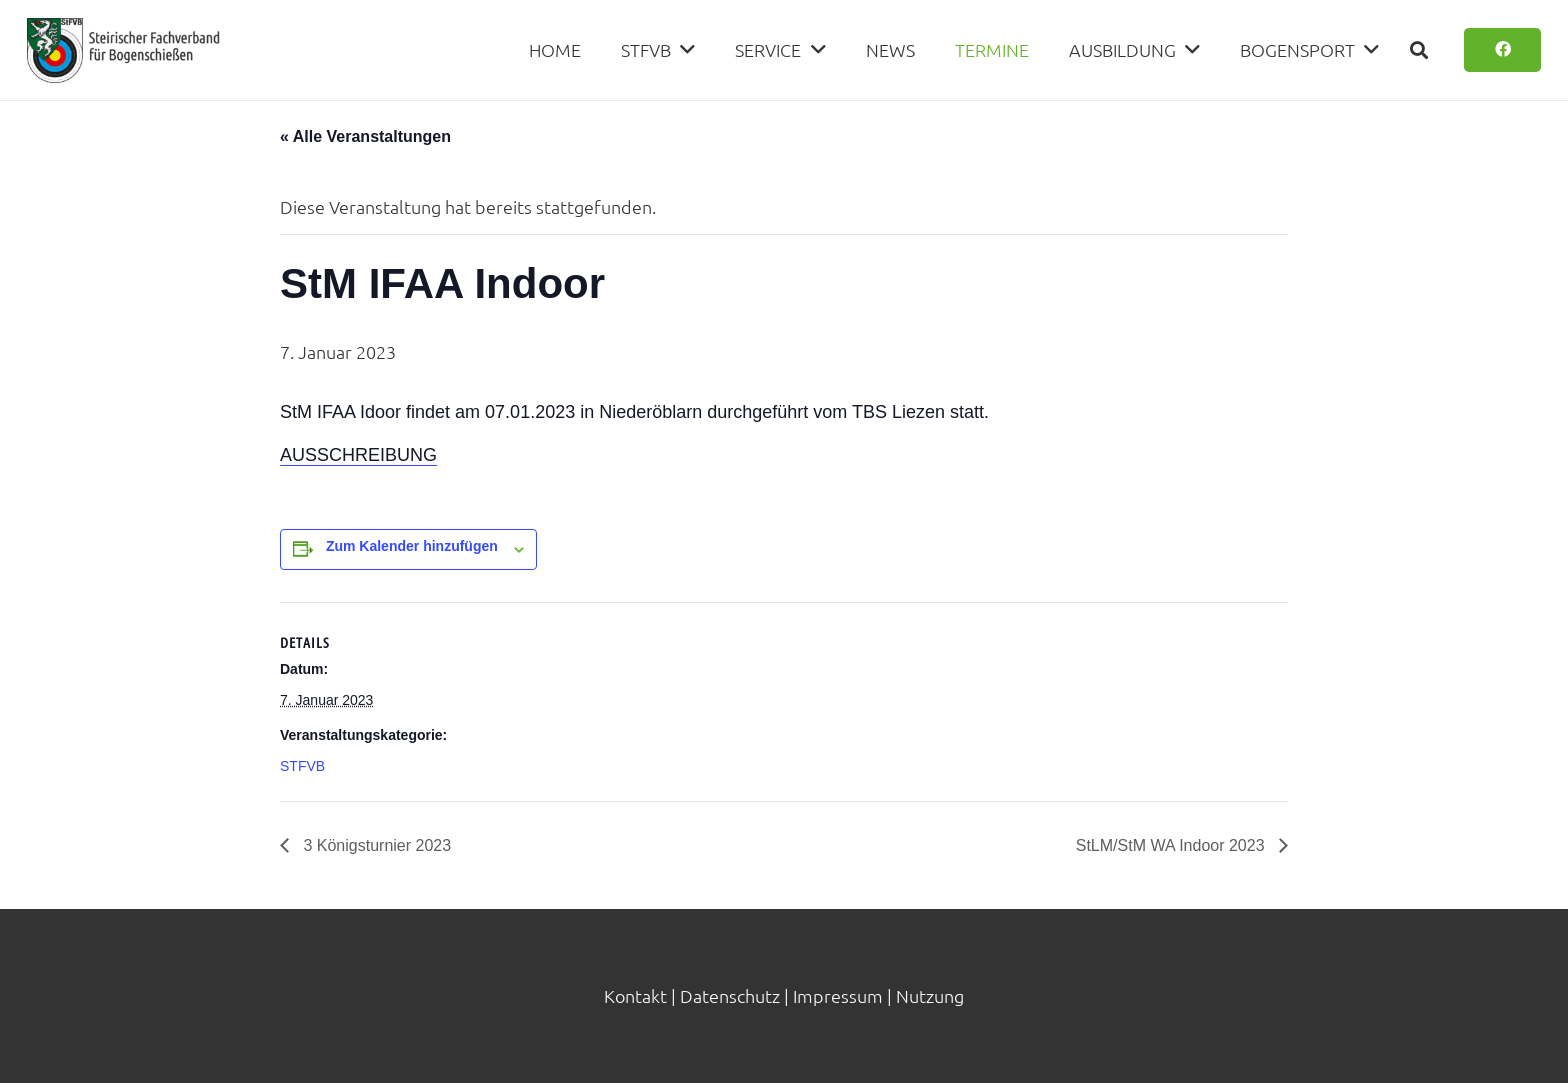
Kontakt (635, 995)
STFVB (302, 766)
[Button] (1502, 50)
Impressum (838, 995)
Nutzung (930, 995)
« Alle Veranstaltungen (365, 136)
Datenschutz (730, 995)
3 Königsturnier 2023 (375, 845)
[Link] (123, 50)
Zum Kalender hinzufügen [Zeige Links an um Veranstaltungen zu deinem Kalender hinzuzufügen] (412, 546)
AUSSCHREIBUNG (358, 455)
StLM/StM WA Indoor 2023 (1172, 845)
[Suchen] (1419, 50)
